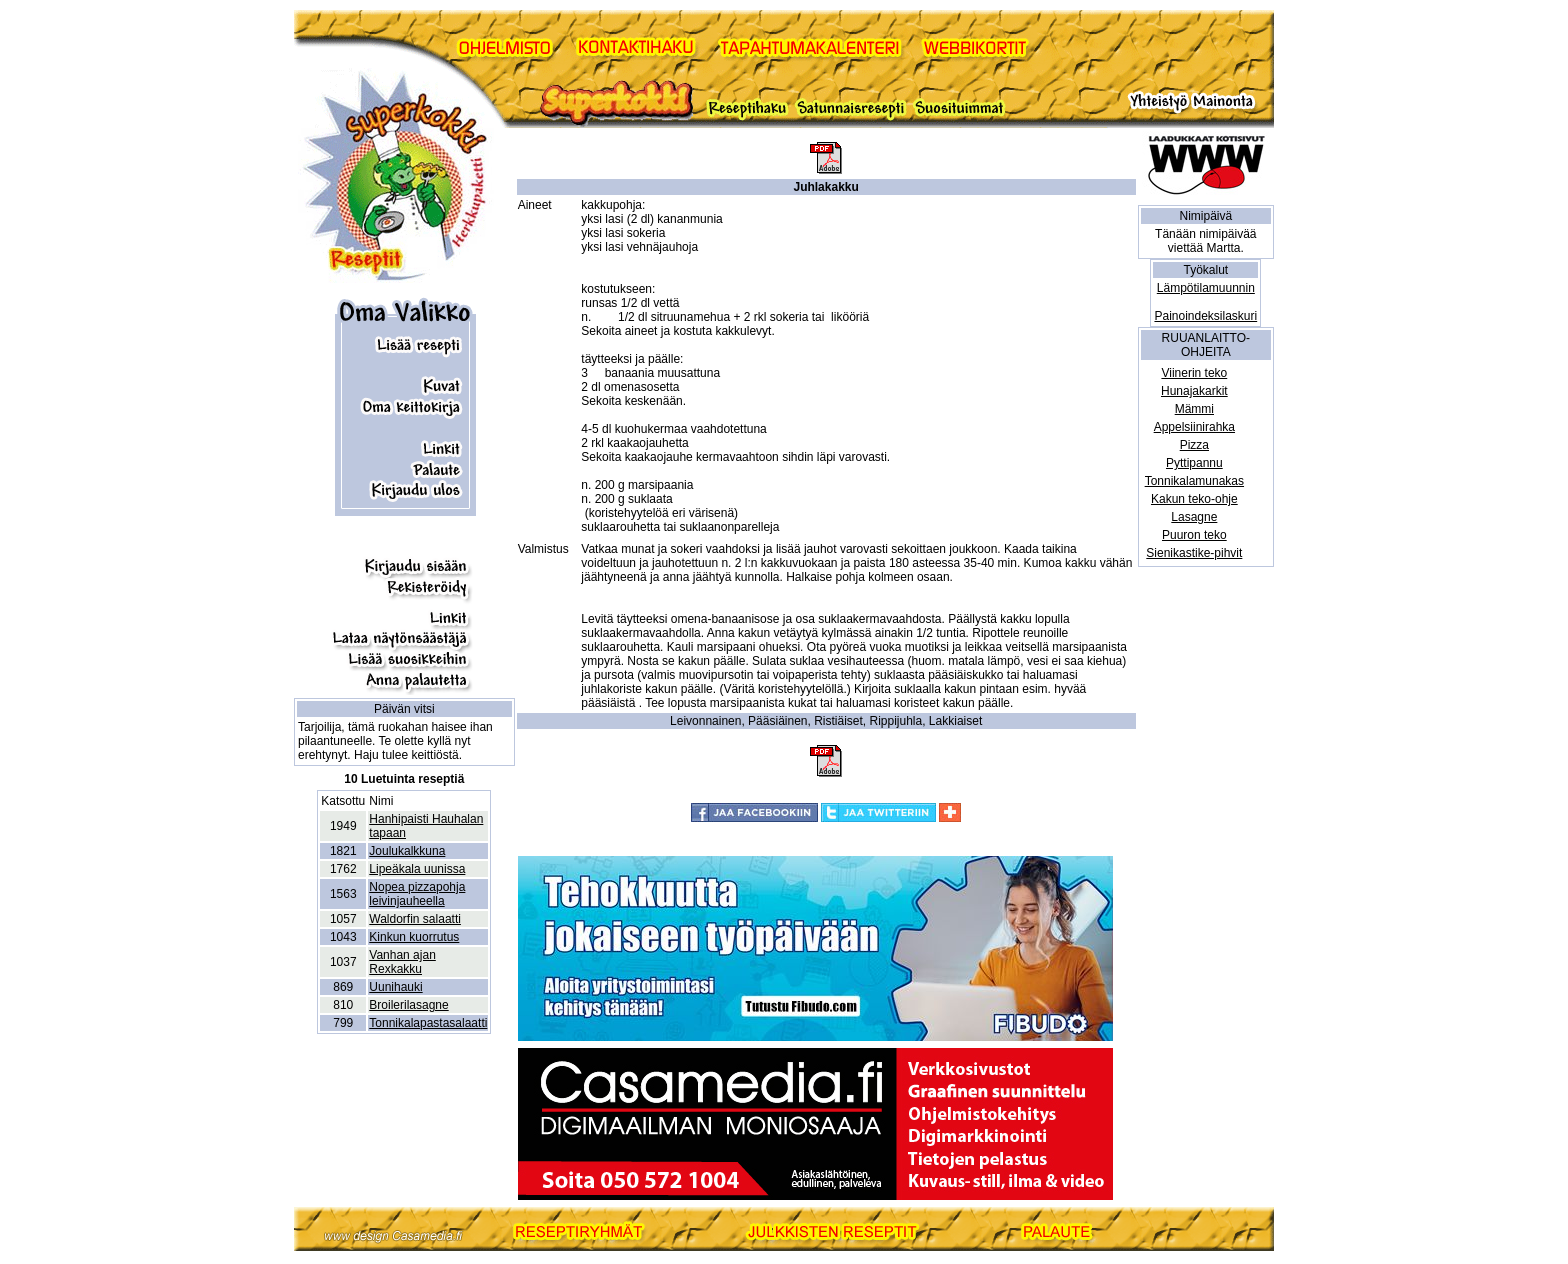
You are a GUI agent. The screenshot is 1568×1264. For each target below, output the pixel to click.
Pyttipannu (1194, 463)
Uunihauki (395, 987)
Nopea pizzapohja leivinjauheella (417, 894)
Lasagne (1194, 517)
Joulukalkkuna (407, 851)
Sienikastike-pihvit (1194, 553)
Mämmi (1194, 409)
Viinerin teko (1194, 373)
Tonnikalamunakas (1194, 481)
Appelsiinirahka (1194, 427)
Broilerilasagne (408, 1005)
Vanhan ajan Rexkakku (402, 962)
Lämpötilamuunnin (1206, 288)
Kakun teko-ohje (1194, 499)
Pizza (1194, 445)
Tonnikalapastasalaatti (428, 1023)
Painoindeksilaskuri (1205, 316)
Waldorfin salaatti (415, 919)
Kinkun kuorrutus (414, 937)
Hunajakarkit (1194, 391)
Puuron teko (1194, 535)
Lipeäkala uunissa (417, 869)
